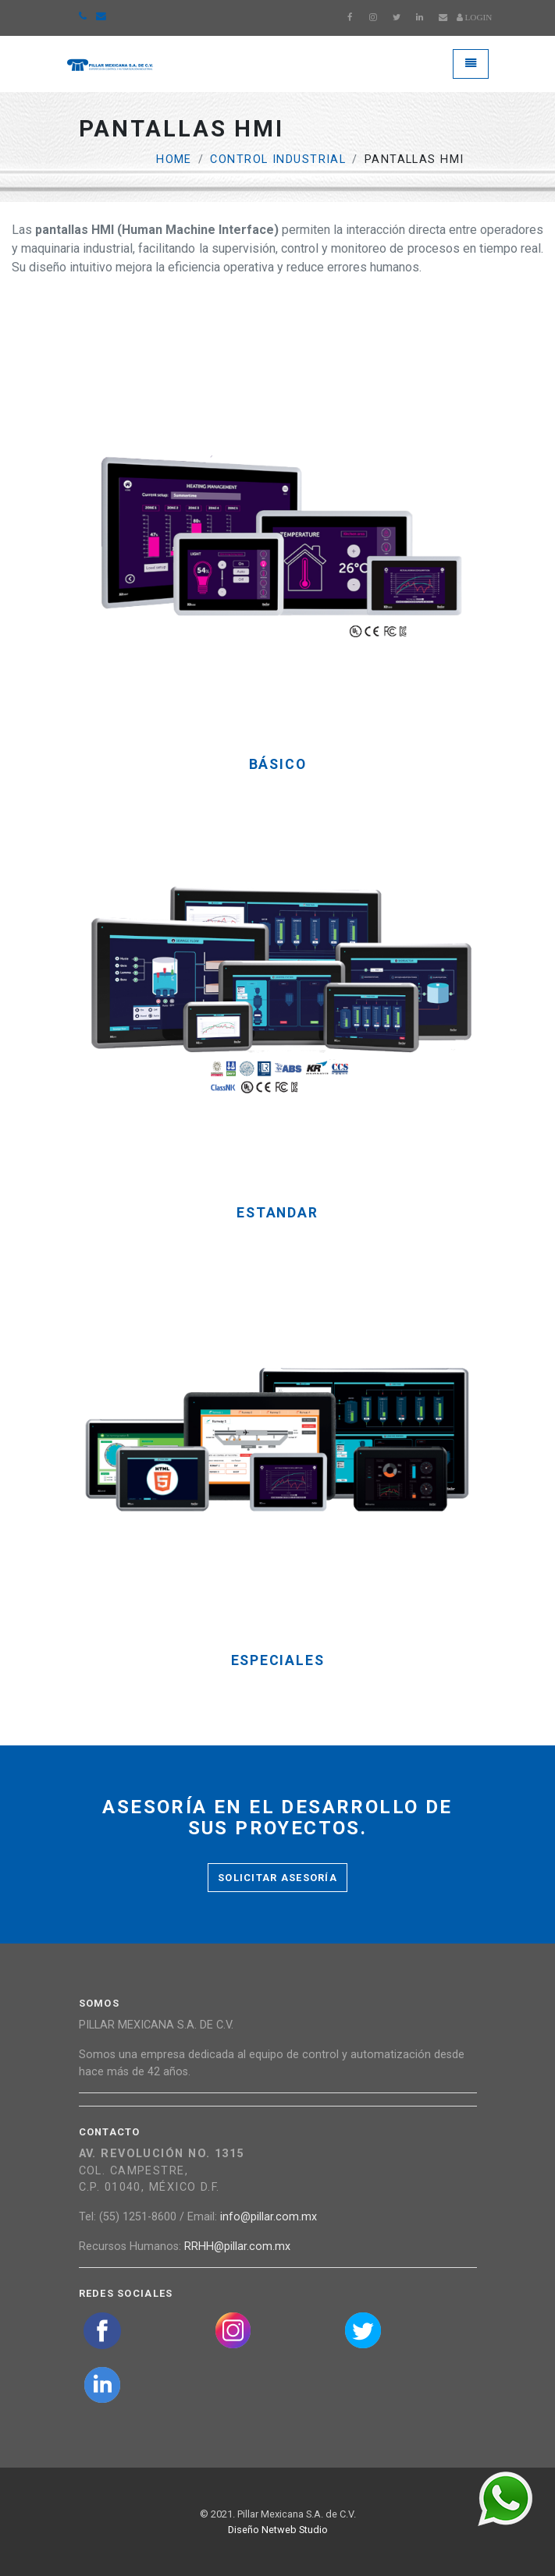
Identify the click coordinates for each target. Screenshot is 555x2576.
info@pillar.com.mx (268, 2216)
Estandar (277, 1213)
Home (174, 159)
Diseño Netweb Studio (278, 2529)
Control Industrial (278, 159)
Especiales (278, 1660)
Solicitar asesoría (277, 1877)
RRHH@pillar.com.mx (237, 2246)
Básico (278, 764)
